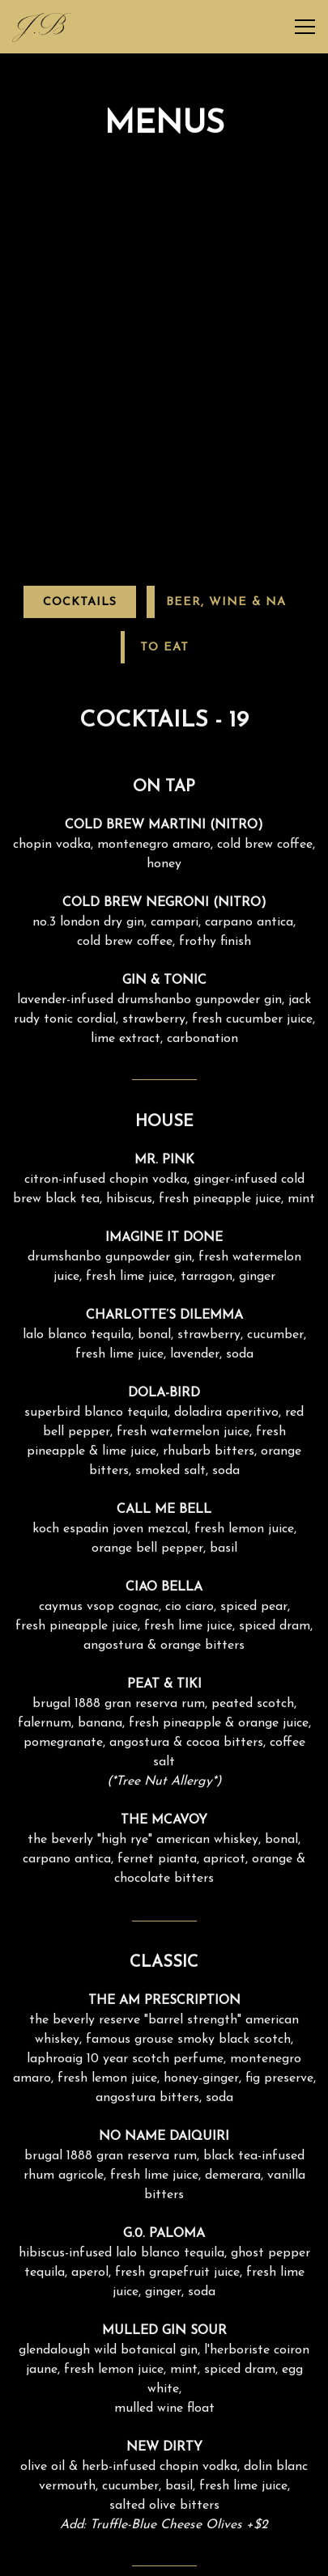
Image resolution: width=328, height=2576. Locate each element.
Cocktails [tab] (80, 508)
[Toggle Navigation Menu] (305, 26)
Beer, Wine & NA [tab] (226, 508)
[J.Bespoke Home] (42, 26)
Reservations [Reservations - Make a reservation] (164, 2556)
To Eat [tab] (164, 553)
